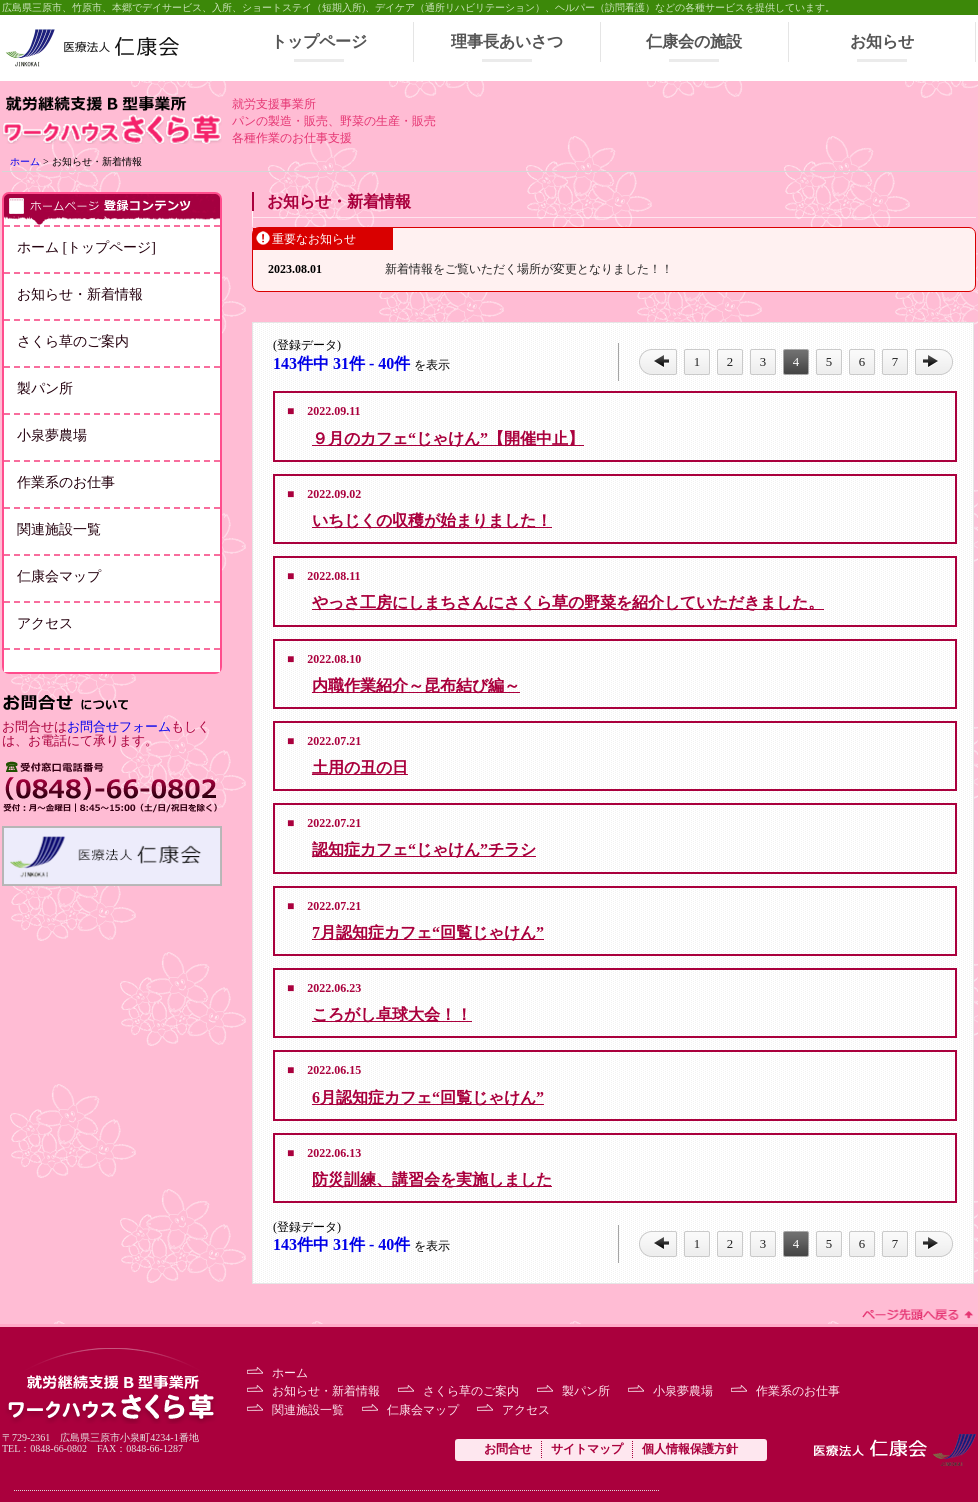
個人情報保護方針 (690, 1449)
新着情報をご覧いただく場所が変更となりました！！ (529, 269)
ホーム (25, 161)
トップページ (319, 41)
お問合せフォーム (119, 727)
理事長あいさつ (507, 41)
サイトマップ (587, 1449)
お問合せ (508, 1449)
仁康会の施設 (694, 41)
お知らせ (882, 41)
